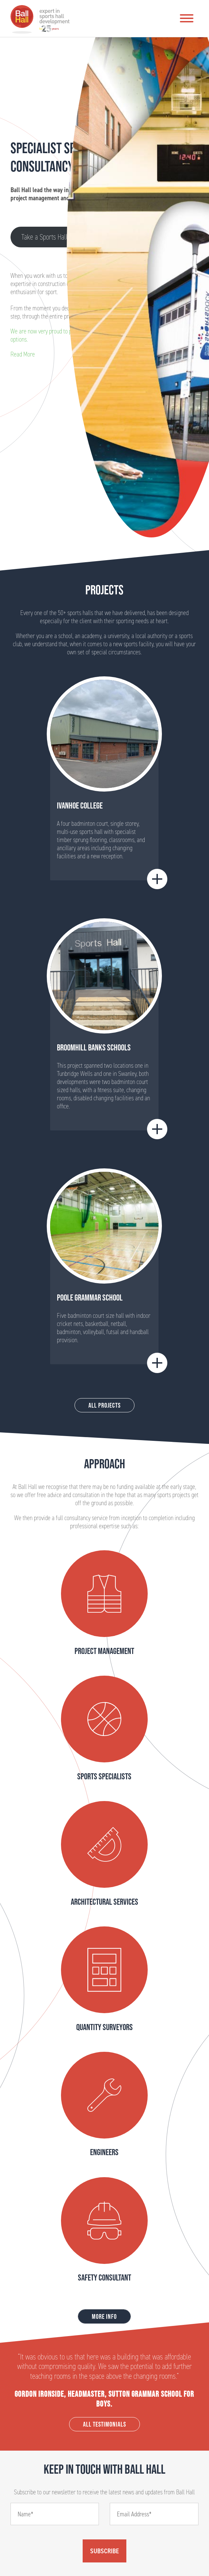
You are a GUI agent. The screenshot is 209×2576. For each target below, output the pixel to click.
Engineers (104, 2152)
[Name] (55, 2514)
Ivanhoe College (80, 805)
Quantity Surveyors (104, 2027)
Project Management (104, 1651)
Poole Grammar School (90, 1297)
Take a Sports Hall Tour (51, 237)
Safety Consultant (104, 2277)
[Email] (154, 2514)
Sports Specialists (104, 1776)
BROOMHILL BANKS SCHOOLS (94, 1047)
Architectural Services (104, 1901)
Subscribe (104, 2551)
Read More (23, 354)
